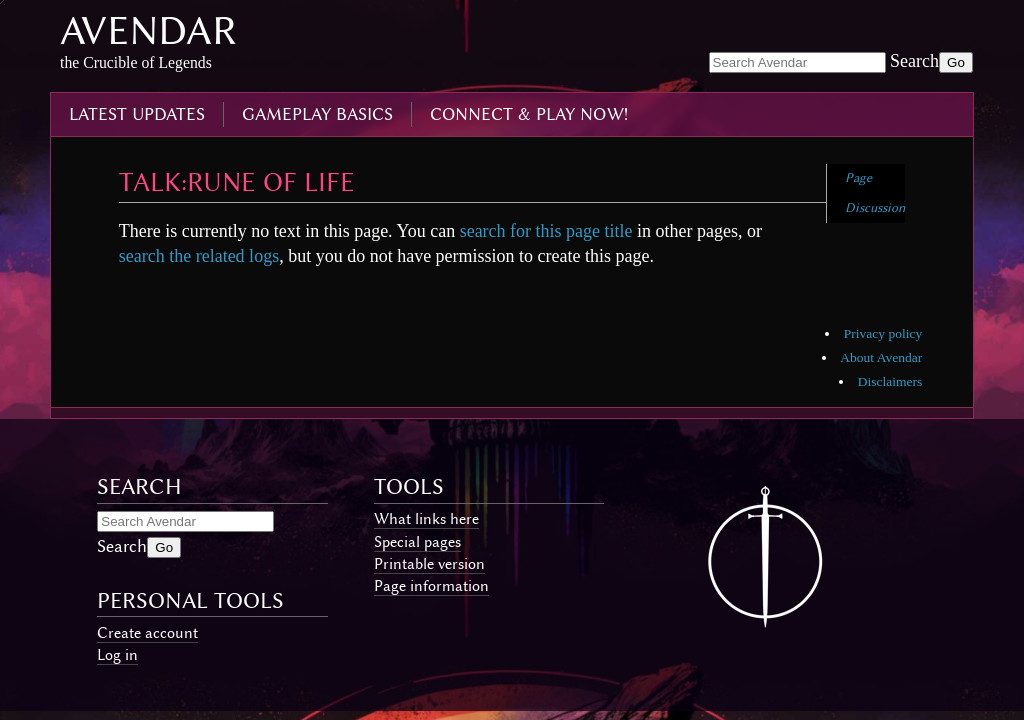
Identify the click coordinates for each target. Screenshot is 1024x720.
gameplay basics (317, 114)
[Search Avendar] (797, 62)
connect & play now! (529, 114)
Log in (117, 655)
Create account (147, 633)
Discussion (875, 207)
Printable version (429, 564)
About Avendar (881, 357)
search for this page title (546, 231)
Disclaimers (890, 381)
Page (858, 177)
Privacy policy (883, 333)
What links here (426, 519)
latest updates (137, 114)
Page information (431, 586)
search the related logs (199, 256)
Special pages (417, 542)
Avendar (148, 30)
